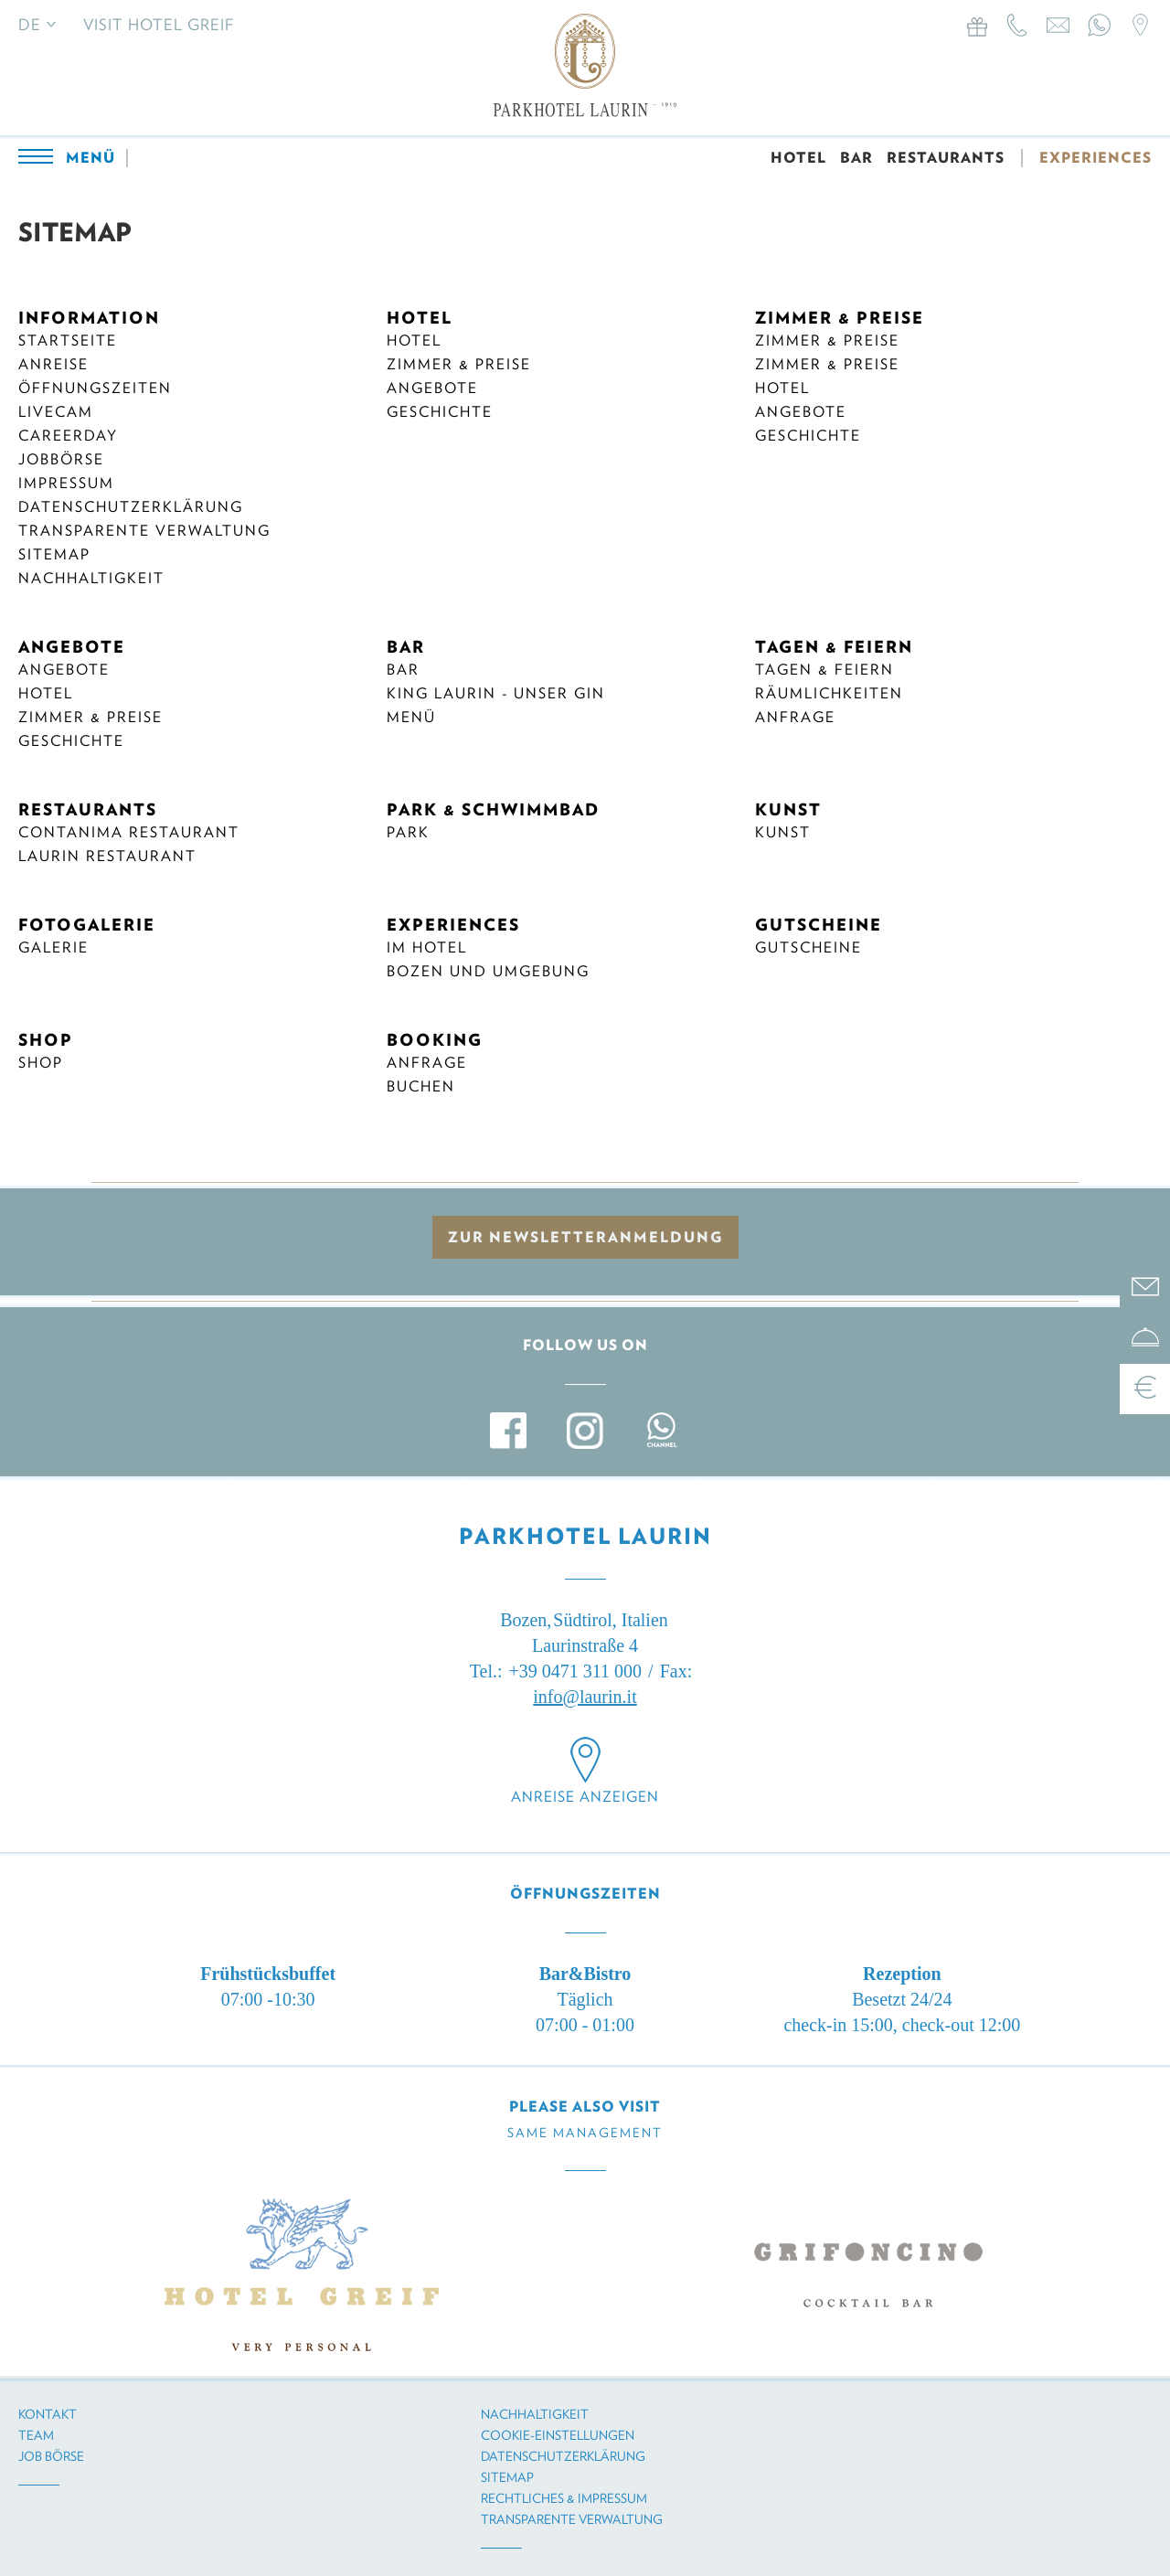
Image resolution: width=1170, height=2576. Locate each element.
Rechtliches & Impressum (564, 2498)
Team (36, 2435)
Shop (40, 1062)
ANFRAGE (427, 1062)
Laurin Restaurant (107, 856)
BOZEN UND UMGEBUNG (488, 971)
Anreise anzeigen (585, 1796)
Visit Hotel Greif (158, 25)
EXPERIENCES (1095, 157)
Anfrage (795, 717)
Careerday (68, 435)
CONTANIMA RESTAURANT (128, 832)
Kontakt (47, 2414)
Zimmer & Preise (459, 364)
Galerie (53, 947)
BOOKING (435, 1039)
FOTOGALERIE (86, 924)
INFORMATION (89, 317)
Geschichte (440, 411)
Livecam (55, 411)
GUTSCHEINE (818, 924)
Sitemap (54, 554)
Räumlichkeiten (829, 693)
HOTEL (798, 157)
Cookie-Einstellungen (557, 2435)
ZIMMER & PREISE (839, 317)
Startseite (67, 340)
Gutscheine (808, 947)
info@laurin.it (584, 1697)
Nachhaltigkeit (91, 578)
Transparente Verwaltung (144, 530)
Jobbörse (61, 459)
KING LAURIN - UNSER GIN (496, 693)
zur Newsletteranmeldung (585, 1237)
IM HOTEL (427, 947)
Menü (411, 717)
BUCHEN (421, 1086)
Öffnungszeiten (95, 388)
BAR (856, 157)
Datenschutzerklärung (130, 507)
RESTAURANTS (946, 157)
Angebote (432, 388)
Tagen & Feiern (824, 669)
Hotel (414, 340)
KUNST (788, 809)
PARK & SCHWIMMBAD (493, 809)
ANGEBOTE (71, 646)
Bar (403, 669)
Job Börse (51, 2456)
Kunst (783, 832)
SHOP (45, 1039)
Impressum (66, 483)
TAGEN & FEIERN (834, 646)
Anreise (53, 364)
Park (408, 832)
